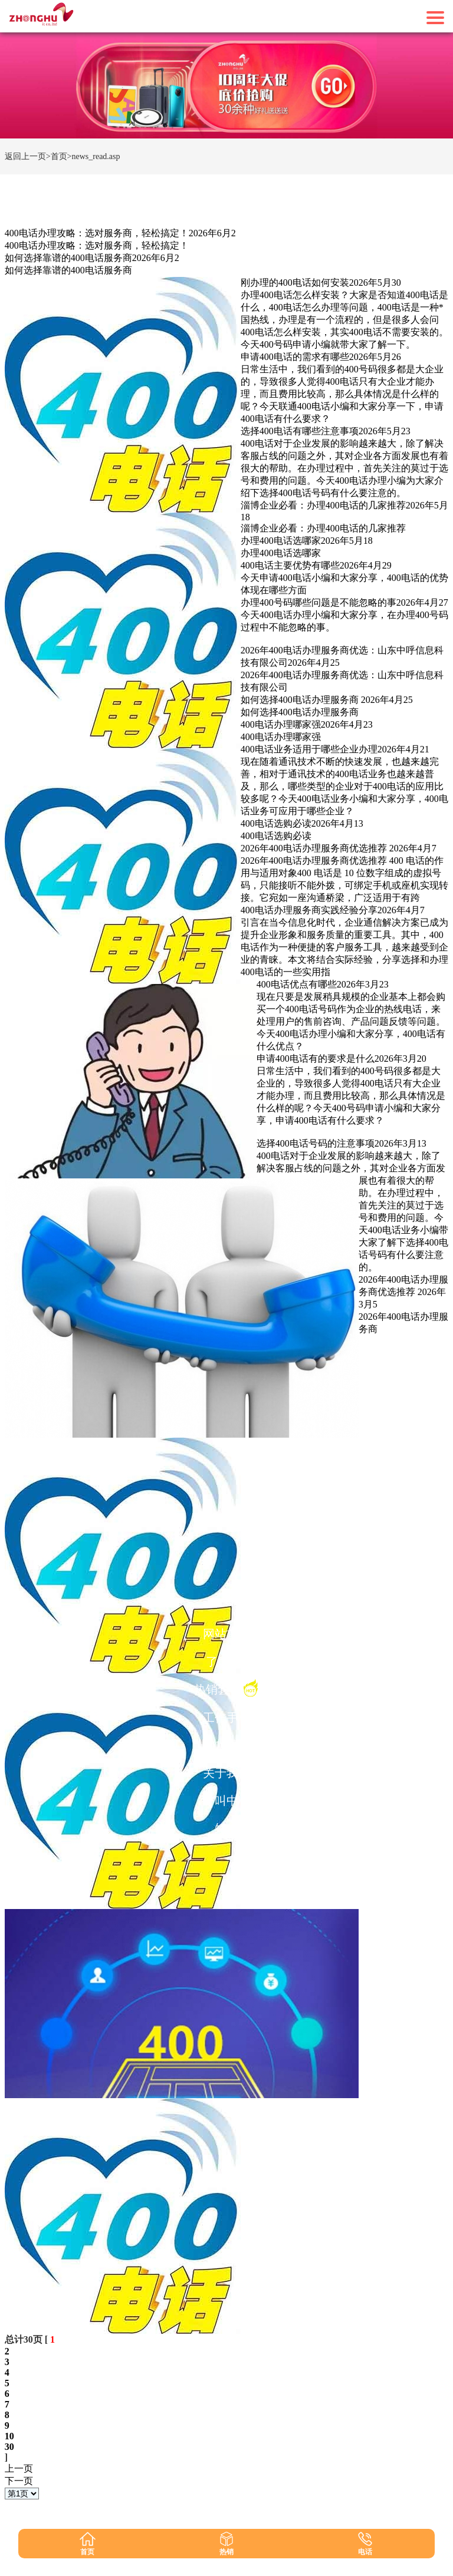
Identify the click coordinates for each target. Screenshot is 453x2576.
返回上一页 (25, 156)
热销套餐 (226, 1688)
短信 (226, 1828)
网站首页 (226, 1633)
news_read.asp (95, 156)
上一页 (19, 2468)
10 (9, 2436)
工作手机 (226, 1717)
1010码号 (226, 1745)
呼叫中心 (226, 1800)
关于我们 (226, 1772)
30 (9, 2447)
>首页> (59, 156)
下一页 (19, 2481)
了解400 (226, 1661)
